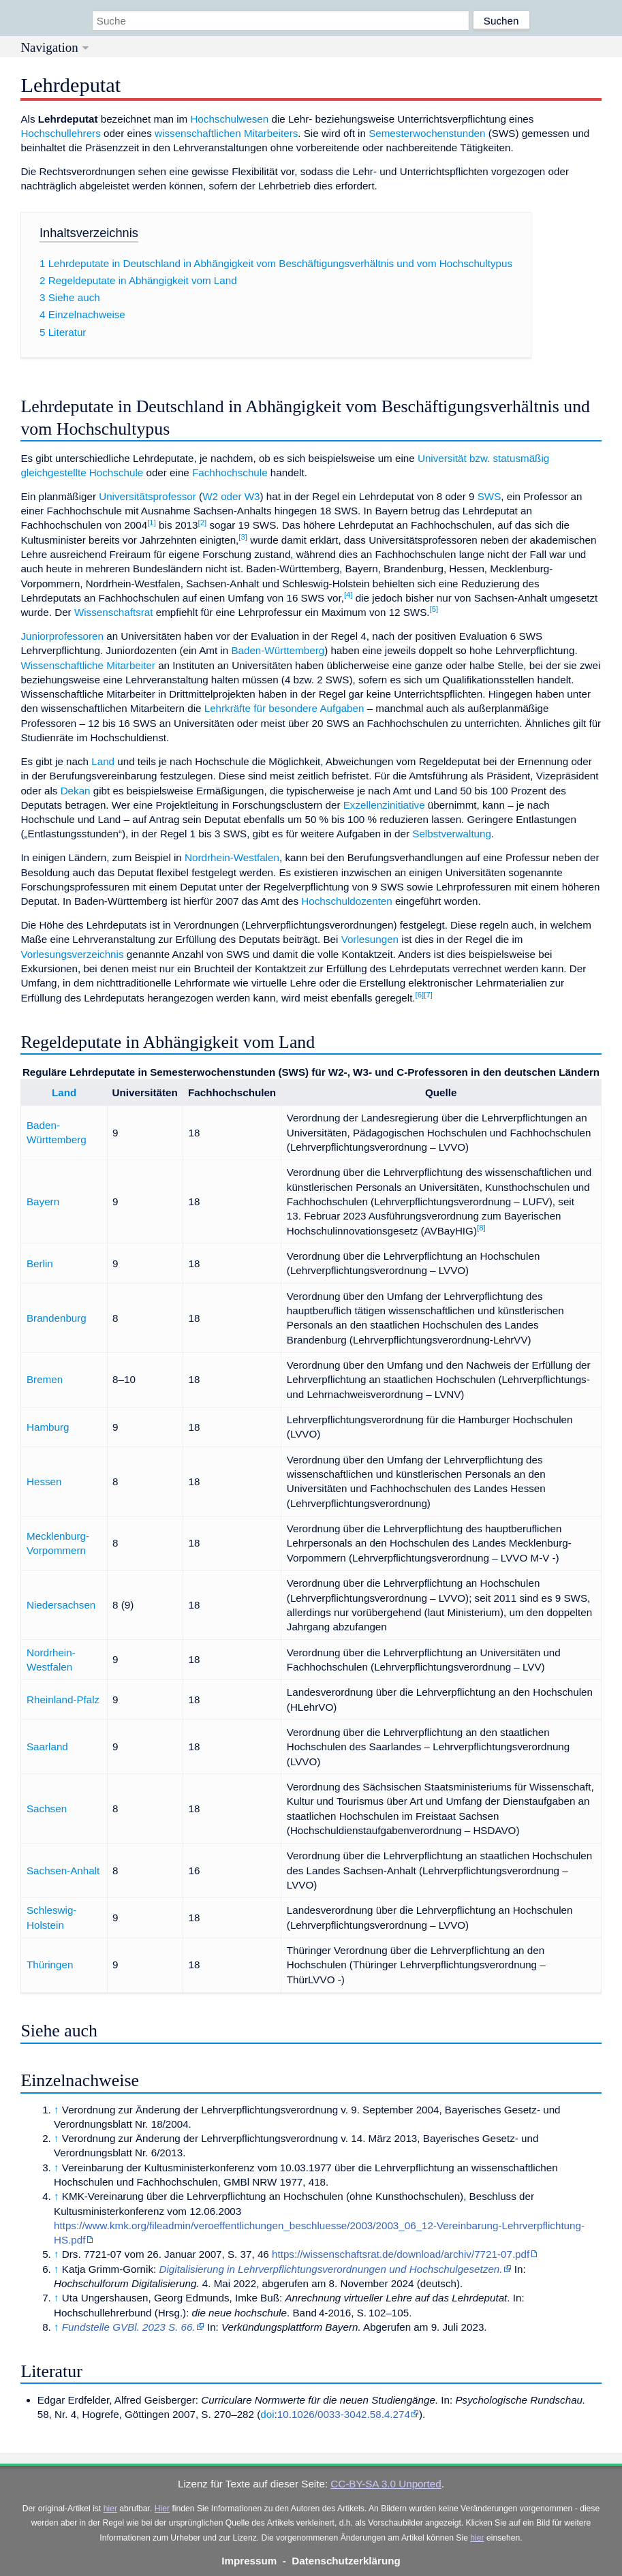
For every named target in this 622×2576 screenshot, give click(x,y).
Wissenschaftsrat (113, 612)
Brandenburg (57, 1318)
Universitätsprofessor (147, 496)
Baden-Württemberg (277, 650)
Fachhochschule (230, 472)
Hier (162, 2508)
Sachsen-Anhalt (63, 1870)
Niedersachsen (61, 1605)
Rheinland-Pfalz (63, 1699)
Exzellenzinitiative (384, 805)
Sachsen (47, 1808)
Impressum (249, 2560)
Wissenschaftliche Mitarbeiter (87, 665)
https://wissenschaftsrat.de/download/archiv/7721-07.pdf (400, 2254)
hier (110, 2508)
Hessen (44, 1481)
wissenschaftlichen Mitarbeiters (226, 133)
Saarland (47, 1746)
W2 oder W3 (231, 496)
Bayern (43, 1201)
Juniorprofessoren (62, 636)
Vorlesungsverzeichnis (71, 954)
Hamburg (48, 1427)
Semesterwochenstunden (427, 133)
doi (267, 2414)
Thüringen (50, 1964)
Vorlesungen (370, 939)
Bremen (45, 1379)
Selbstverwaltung (451, 833)
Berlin (40, 1263)
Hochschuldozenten (346, 901)
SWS (489, 496)
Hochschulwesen (229, 119)
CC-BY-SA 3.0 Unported (385, 2483)
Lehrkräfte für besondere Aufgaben (284, 708)
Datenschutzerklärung (346, 2560)
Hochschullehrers (60, 133)
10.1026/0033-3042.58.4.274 (343, 2414)
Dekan (76, 790)
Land (102, 761)
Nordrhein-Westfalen (232, 857)
